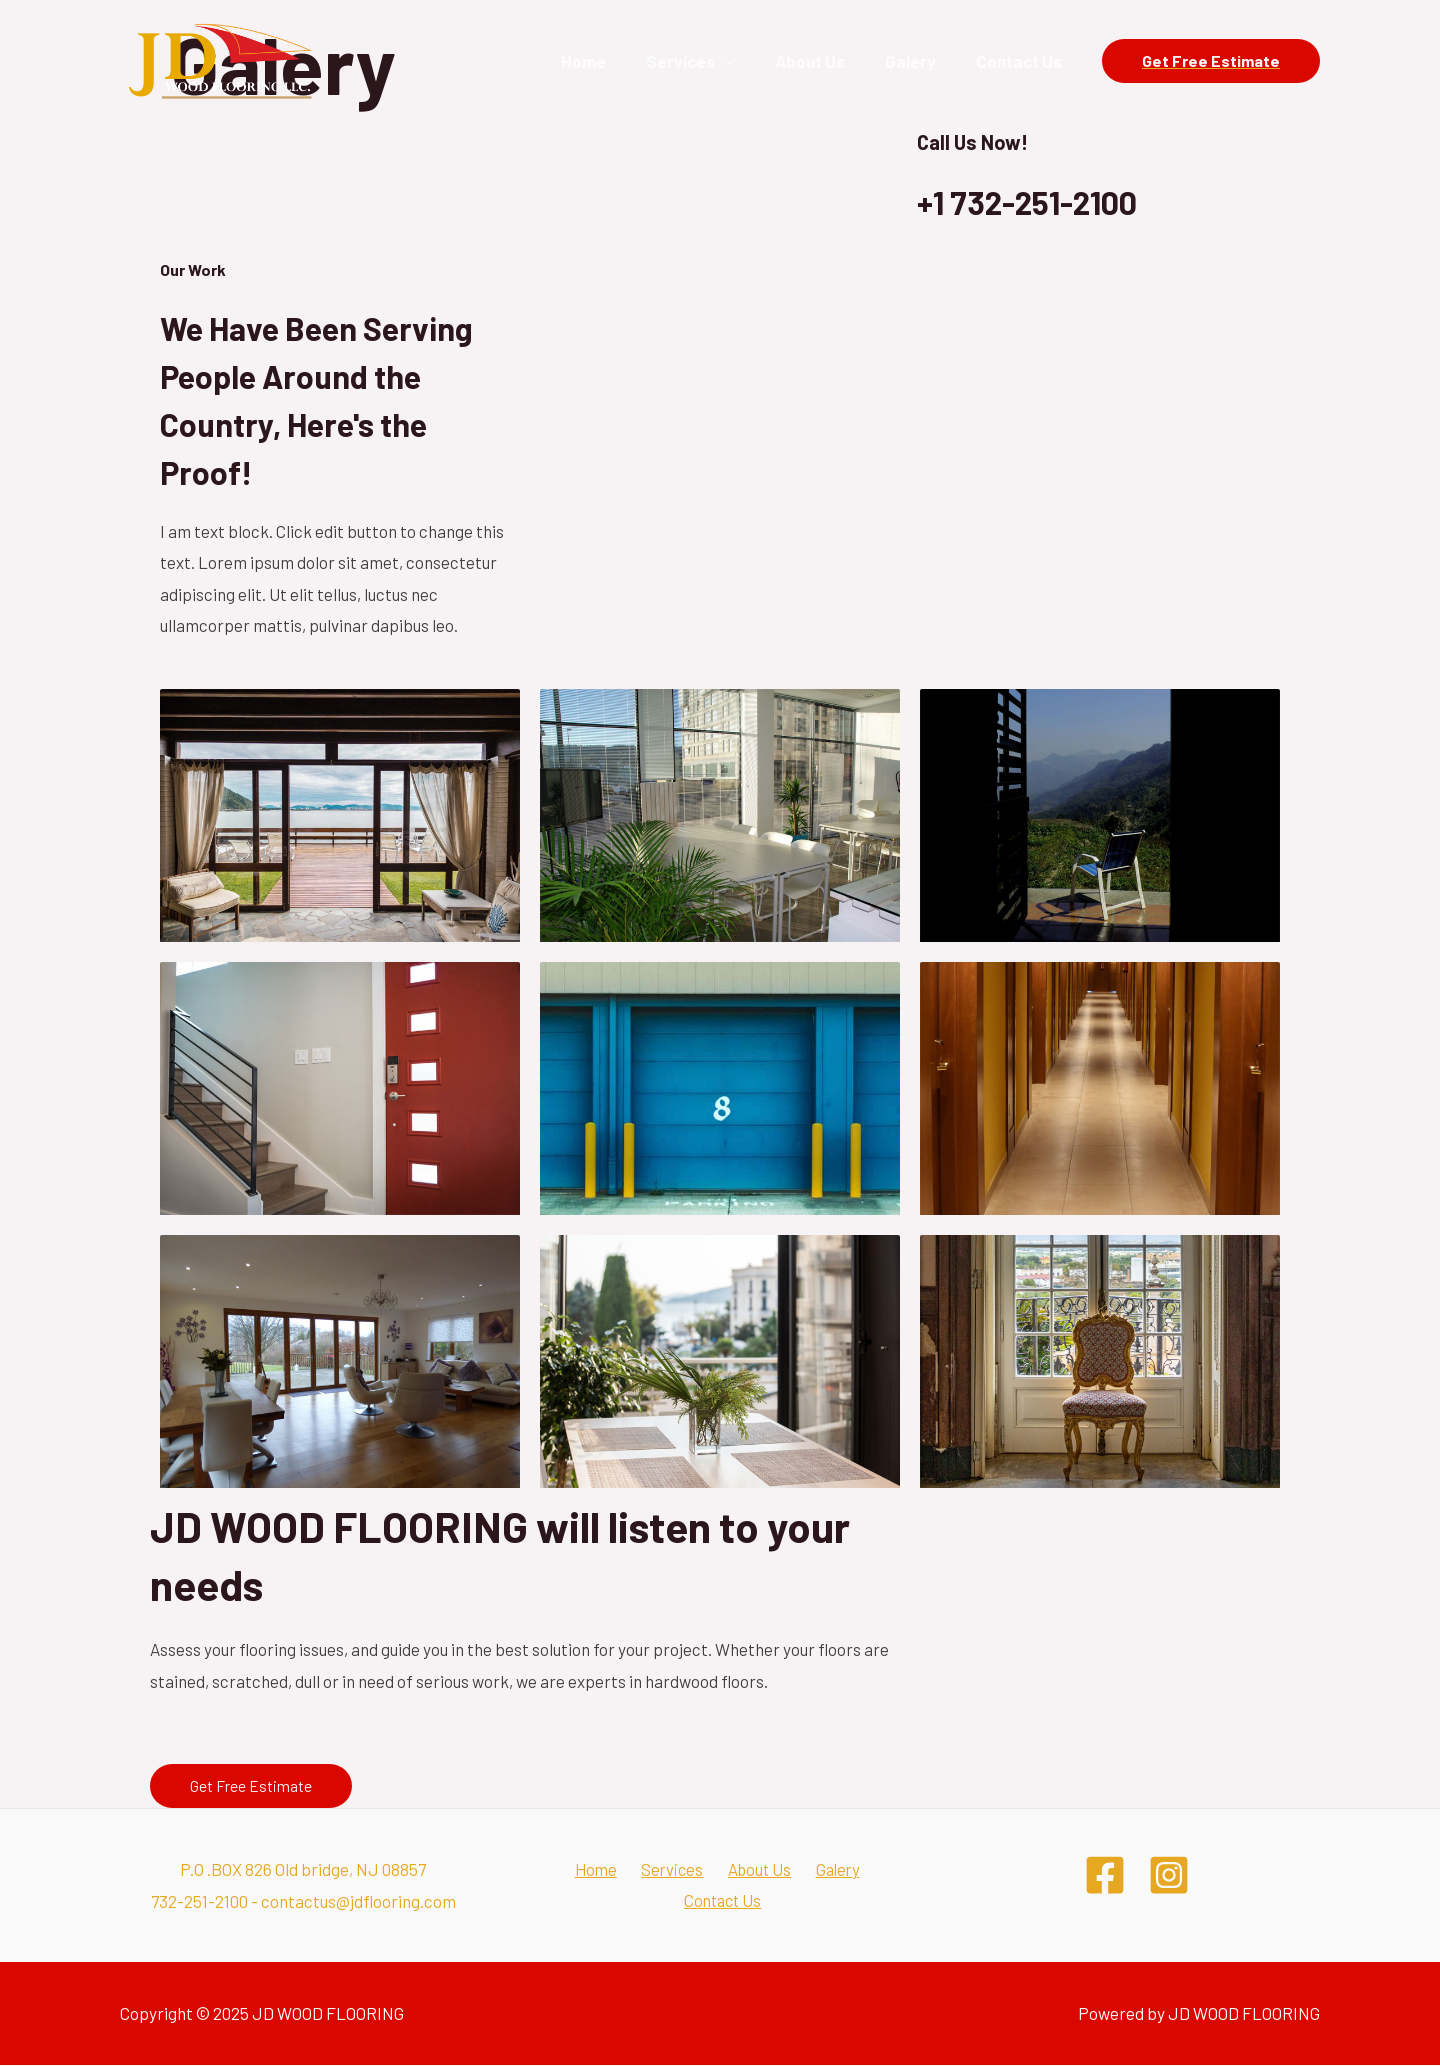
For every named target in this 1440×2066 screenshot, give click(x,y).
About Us (825, 61)
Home (610, 61)
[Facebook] (1105, 1875)
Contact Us (1022, 61)
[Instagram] (1169, 1875)
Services (701, 61)
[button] (251, 1786)
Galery (919, 61)
